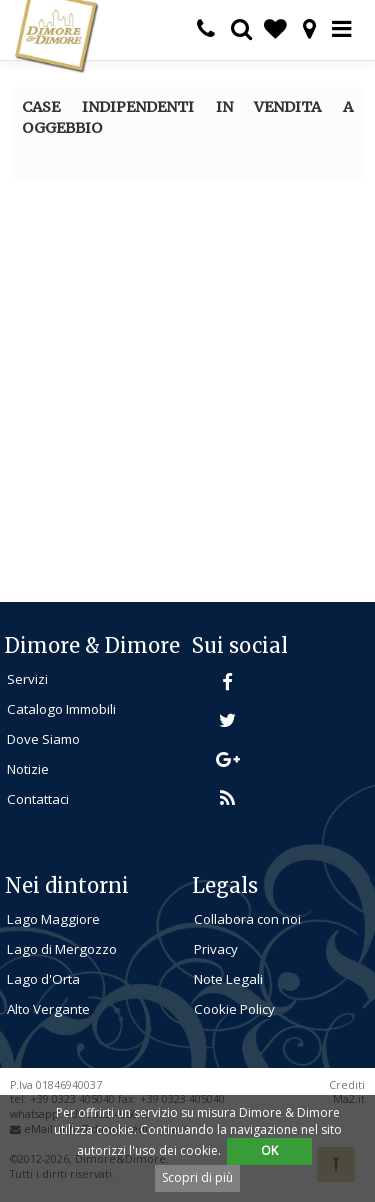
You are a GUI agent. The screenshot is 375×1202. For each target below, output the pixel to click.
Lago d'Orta (43, 979)
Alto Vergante (48, 1009)
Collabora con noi (247, 919)
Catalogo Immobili (61, 709)
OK (269, 1150)
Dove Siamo (43, 739)
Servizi (27, 679)
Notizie (28, 769)
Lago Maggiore (53, 919)
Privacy (216, 949)
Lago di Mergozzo (62, 949)
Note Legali (228, 979)
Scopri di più (197, 1177)
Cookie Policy (234, 1009)
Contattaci (38, 799)
